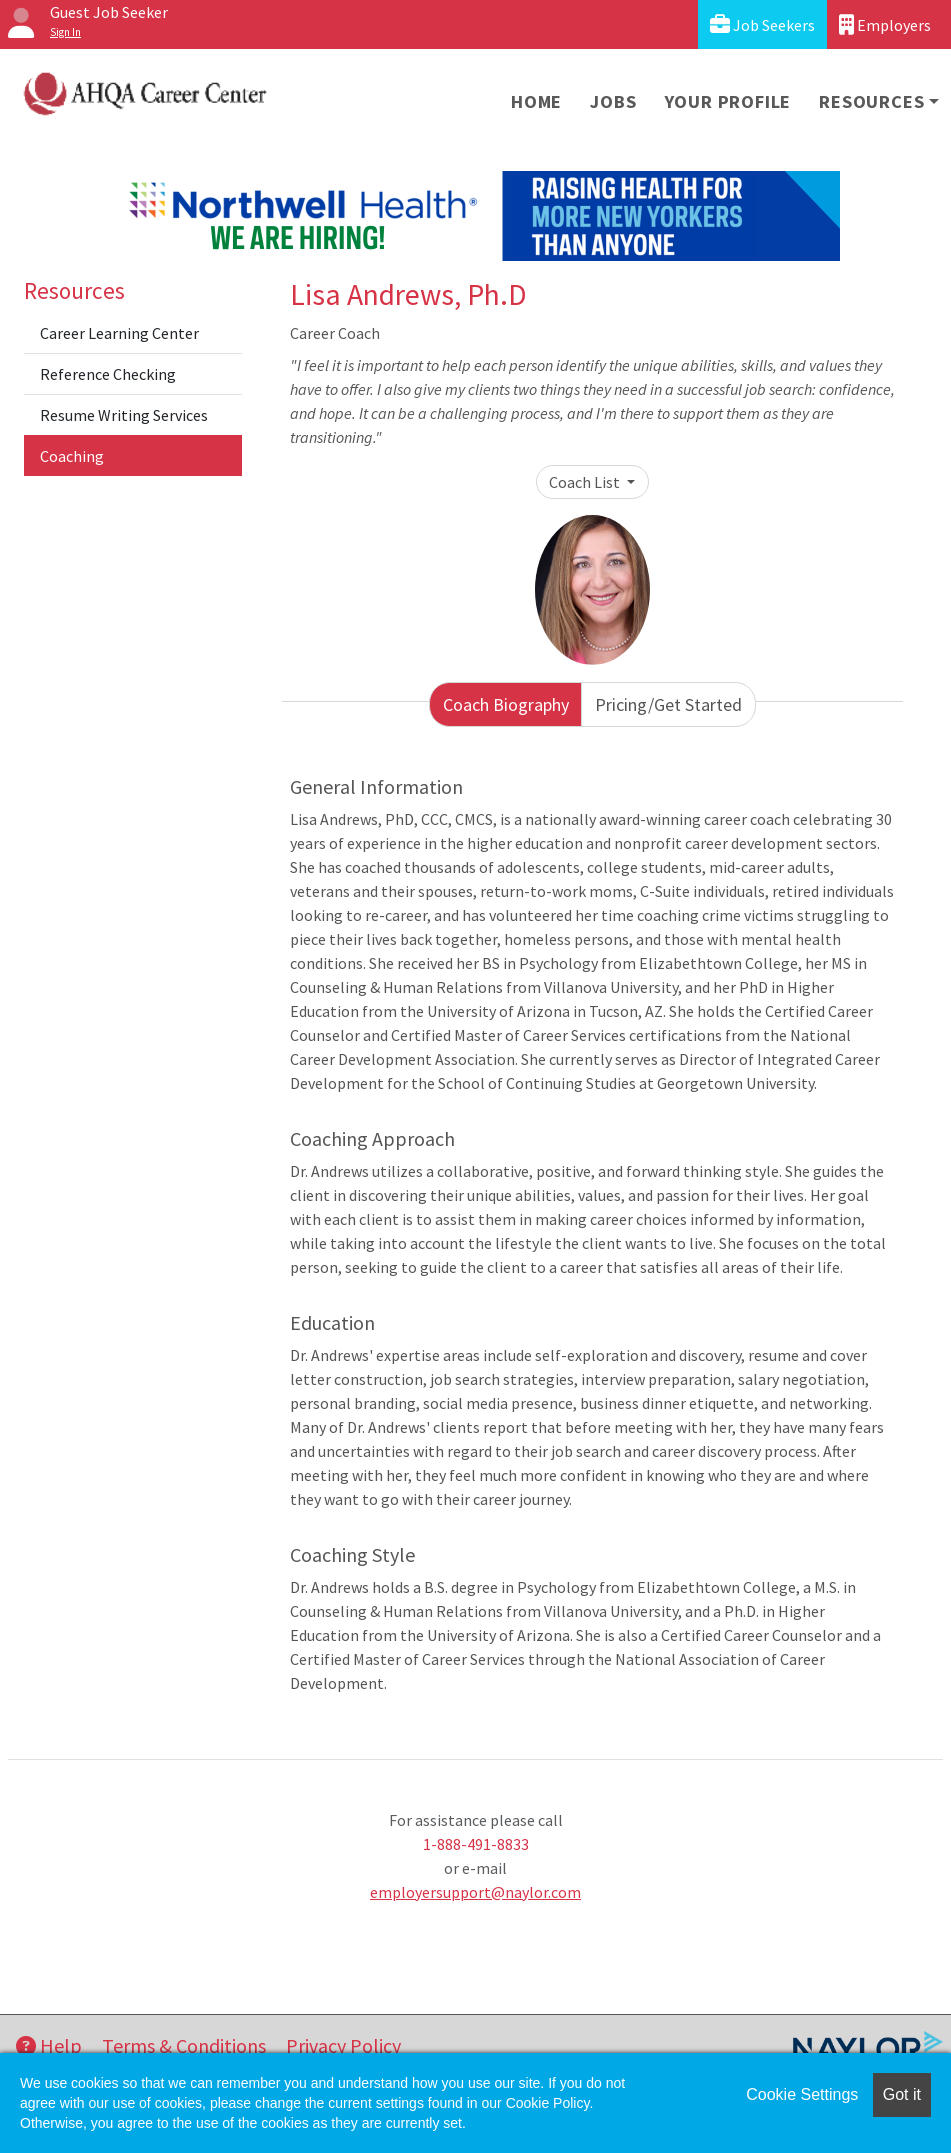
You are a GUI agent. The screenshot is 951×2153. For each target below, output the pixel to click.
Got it (902, 2094)
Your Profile (728, 101)
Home (536, 101)
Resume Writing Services (124, 415)
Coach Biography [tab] (506, 704)
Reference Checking (108, 374)
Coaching (72, 456)
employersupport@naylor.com (475, 1892)
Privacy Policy (343, 2045)
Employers (885, 24)
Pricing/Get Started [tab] (668, 704)
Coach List (586, 482)
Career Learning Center (119, 333)
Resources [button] (871, 101)
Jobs (613, 101)
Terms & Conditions (184, 2045)
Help (49, 2045)
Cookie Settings (802, 2094)
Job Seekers (762, 24)
